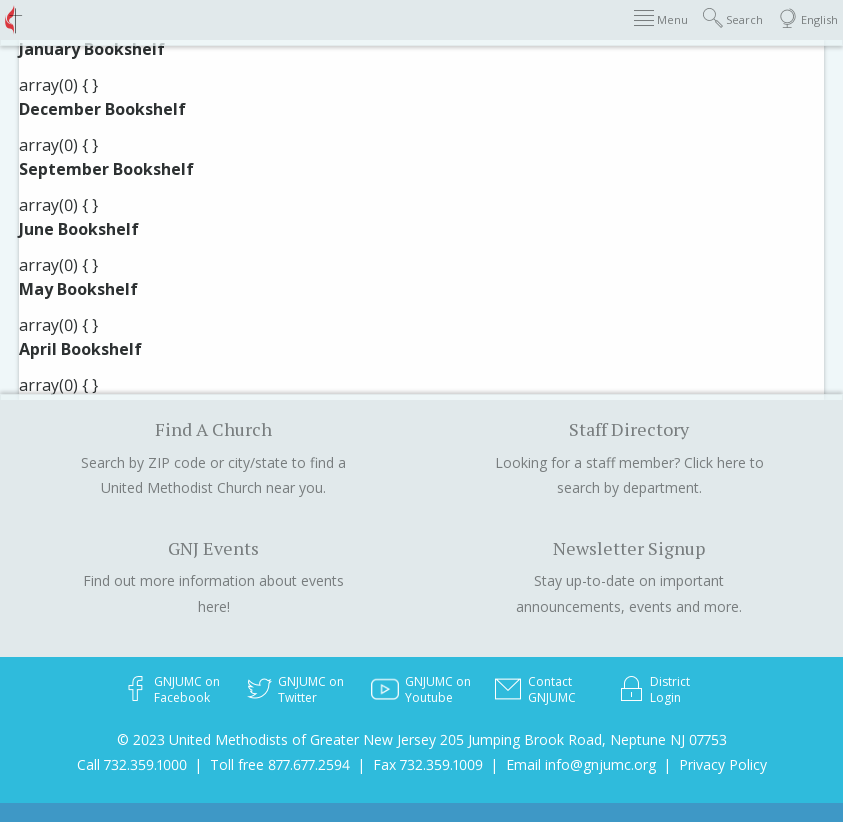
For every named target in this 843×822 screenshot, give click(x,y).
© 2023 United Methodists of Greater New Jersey (276, 739)
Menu (661, 18)
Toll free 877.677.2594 (280, 764)
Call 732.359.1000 (132, 764)
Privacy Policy (723, 764)
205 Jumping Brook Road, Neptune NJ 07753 (583, 739)
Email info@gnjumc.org (581, 764)
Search (733, 18)
